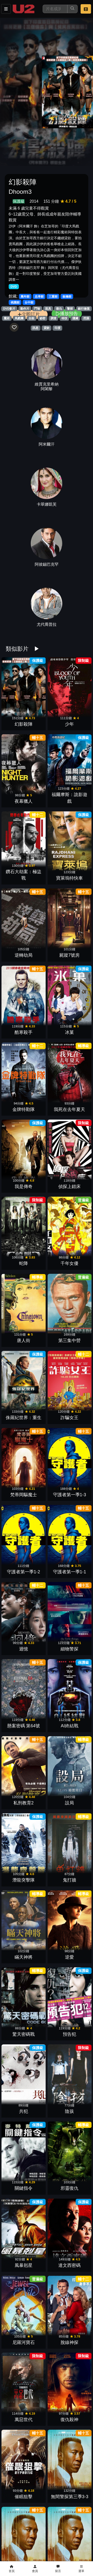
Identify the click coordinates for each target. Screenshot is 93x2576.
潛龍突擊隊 (23, 1880)
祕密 (42, 318)
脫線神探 (69, 2342)
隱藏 (75, 318)
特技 (64, 318)
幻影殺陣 (23, 724)
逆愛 (69, 1957)
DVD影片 (9, 308)
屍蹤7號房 (69, 955)
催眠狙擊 (23, 2496)
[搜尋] (55, 9)
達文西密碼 (69, 2265)
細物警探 (69, 1648)
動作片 (24, 308)
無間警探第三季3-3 (69, 2496)
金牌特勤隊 (23, 1109)
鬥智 (37, 308)
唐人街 (23, 1340)
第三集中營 (69, 1340)
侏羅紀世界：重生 (23, 1417)
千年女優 (69, 1263)
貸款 (47, 328)
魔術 (7, 318)
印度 (58, 328)
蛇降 (23, 1263)
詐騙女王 (69, 1417)
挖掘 (86, 318)
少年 (69, 724)
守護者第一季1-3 (69, 1494)
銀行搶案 (84, 308)
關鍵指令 (23, 2188)
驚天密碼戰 (23, 2034)
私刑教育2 (23, 1802)
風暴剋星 (23, 2265)
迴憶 (23, 1648)
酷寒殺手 (23, 1032)
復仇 (59, 308)
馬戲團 (19, 318)
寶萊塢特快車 (69, 878)
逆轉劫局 (23, 955)
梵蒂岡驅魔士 (23, 1494)
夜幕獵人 (23, 801)
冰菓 (69, 1032)
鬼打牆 (69, 1880)
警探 (70, 308)
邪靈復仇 (69, 2188)
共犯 (23, 2111)
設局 (69, 1802)
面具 (48, 308)
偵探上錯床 (69, 1186)
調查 (54, 318)
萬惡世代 (23, 2419)
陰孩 (69, 2111)
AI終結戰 (69, 1725)
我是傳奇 (23, 1186)
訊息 (35, 328)
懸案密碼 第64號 (23, 1725)
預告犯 (69, 2034)
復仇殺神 (69, 2419)
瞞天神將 (23, 1957)
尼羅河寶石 (23, 2342)
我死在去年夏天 (69, 1109)
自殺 (31, 318)
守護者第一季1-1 (69, 1571)
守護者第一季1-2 (23, 1571)
